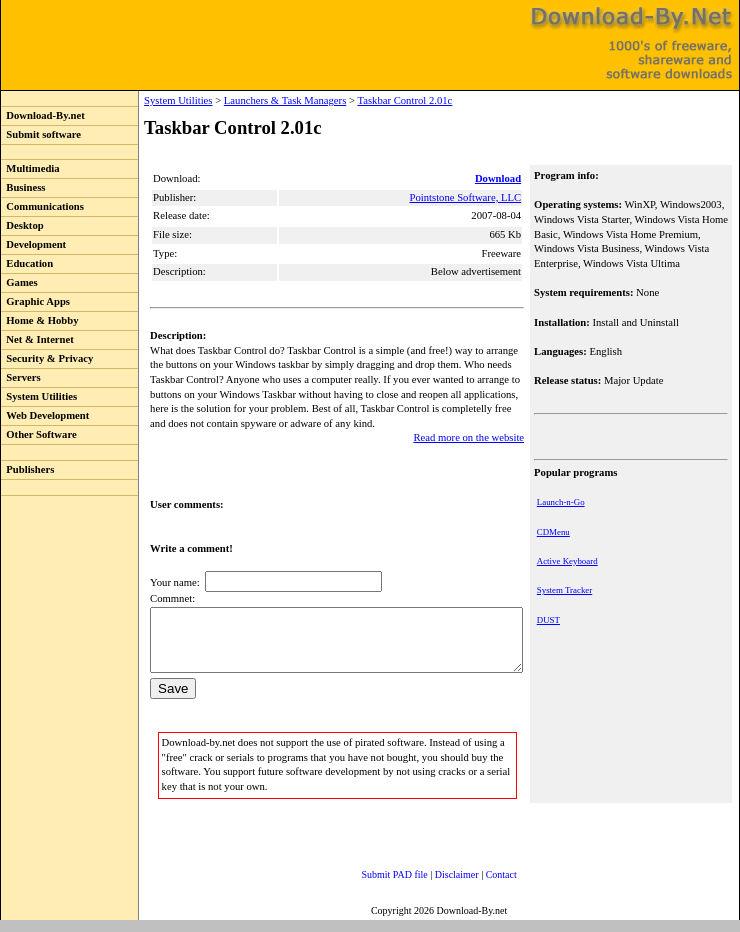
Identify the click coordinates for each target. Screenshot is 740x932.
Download (500, 178)
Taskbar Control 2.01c (363, 100)
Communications (42, 206)
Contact (481, 886)
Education (27, 263)
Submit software (41, 134)
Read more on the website (470, 437)
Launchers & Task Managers (244, 100)
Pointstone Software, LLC (467, 197)
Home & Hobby (40, 320)
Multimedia (30, 168)
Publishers (27, 469)
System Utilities (39, 396)
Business (23, 187)
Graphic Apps (35, 301)
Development (33, 244)
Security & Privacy (47, 358)
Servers (21, 377)
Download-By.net (43, 115)
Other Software (39, 434)
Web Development (45, 415)
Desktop (22, 225)
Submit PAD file (375, 886)
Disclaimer (437, 886)
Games (19, 282)
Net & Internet (37, 339)
